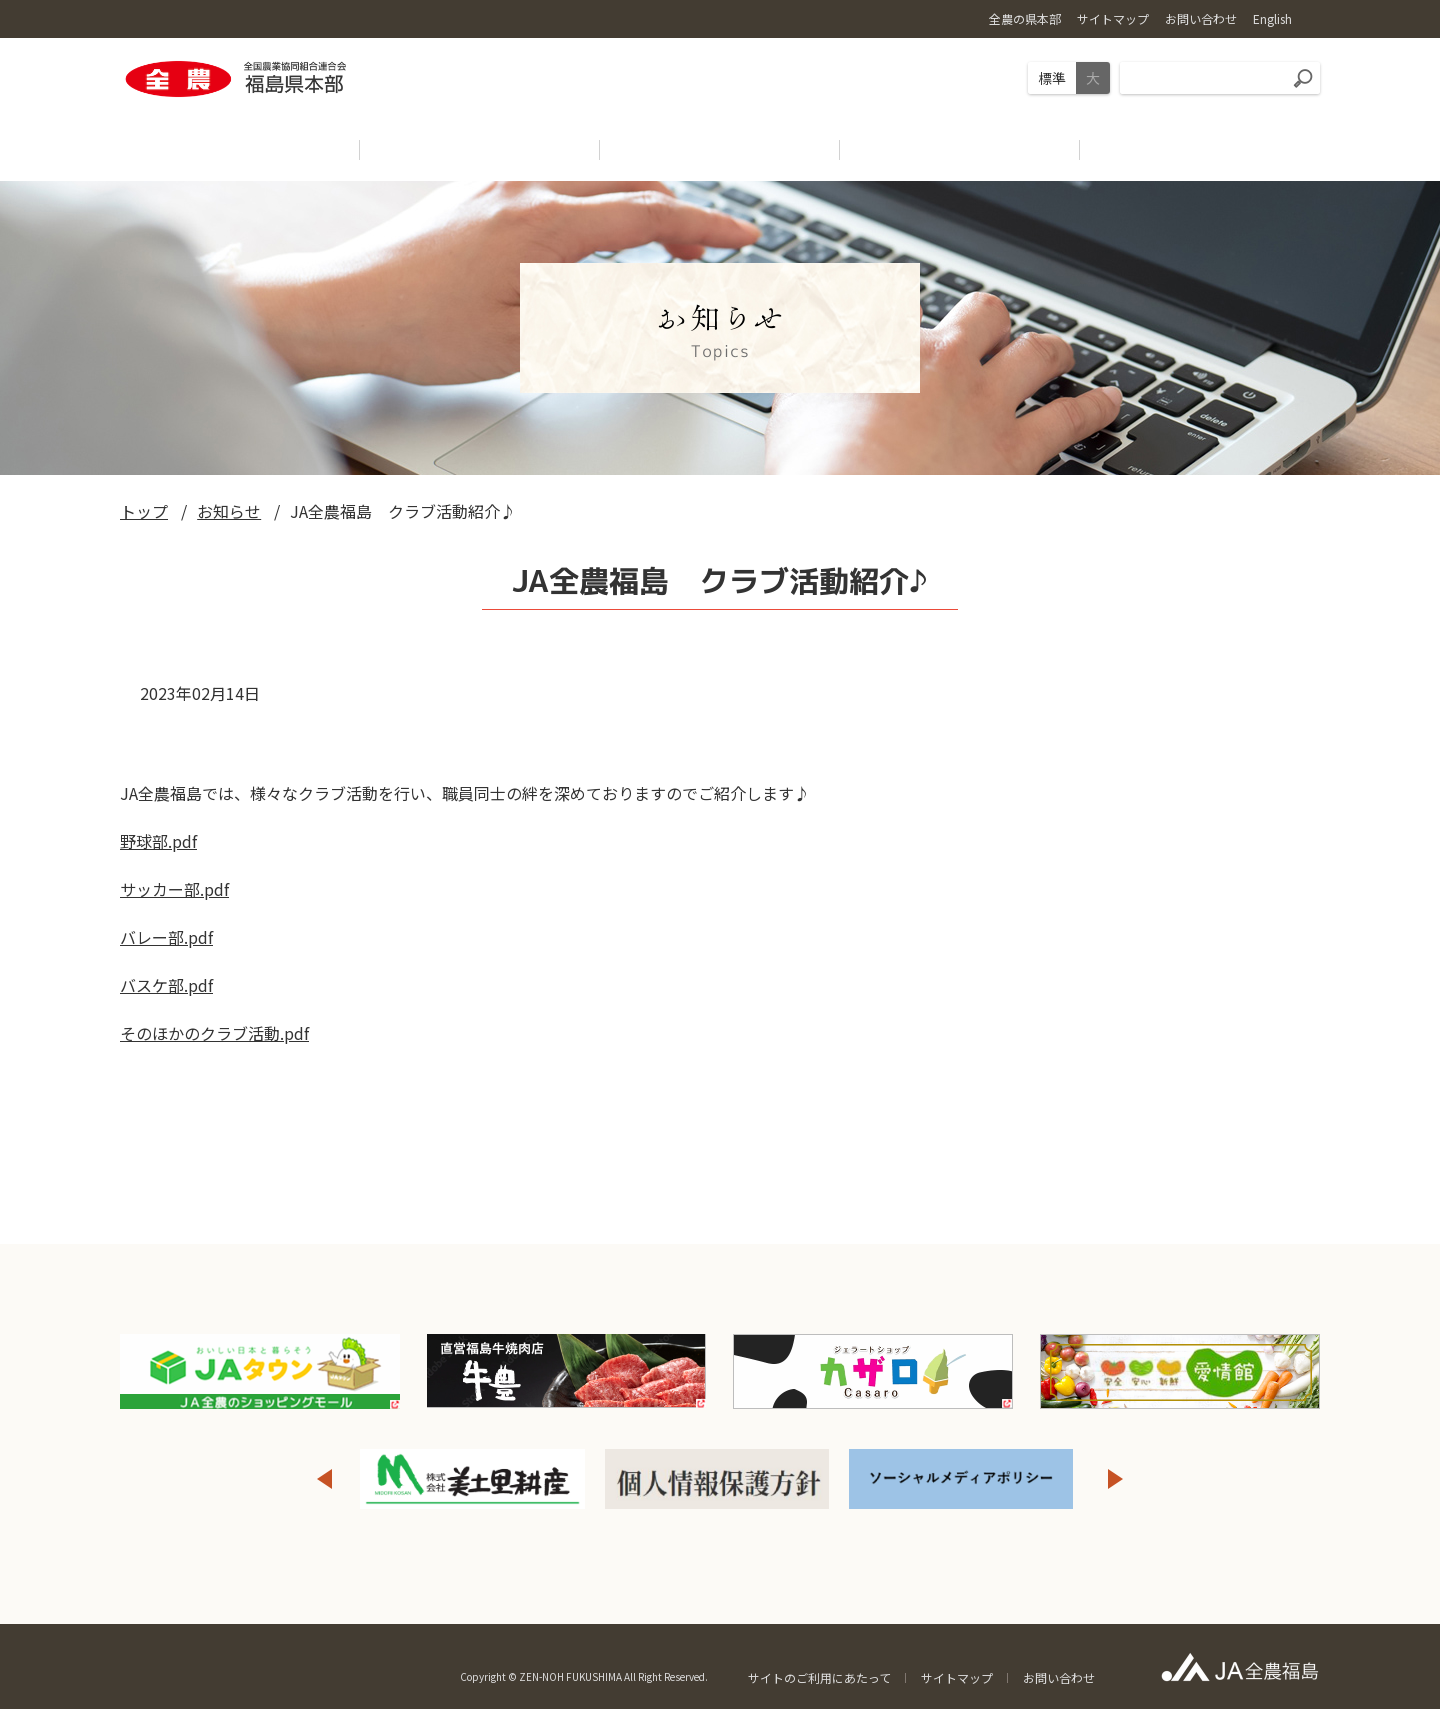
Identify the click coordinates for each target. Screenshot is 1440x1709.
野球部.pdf (158, 841)
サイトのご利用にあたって (819, 1677)
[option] (473, 1479)
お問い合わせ (1059, 1677)
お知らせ (229, 511)
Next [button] (1116, 1479)
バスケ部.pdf (166, 985)
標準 (1052, 78)
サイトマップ (957, 1677)
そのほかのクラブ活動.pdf (214, 1033)
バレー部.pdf (166, 937)
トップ (144, 511)
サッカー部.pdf (174, 889)
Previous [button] (324, 1479)
